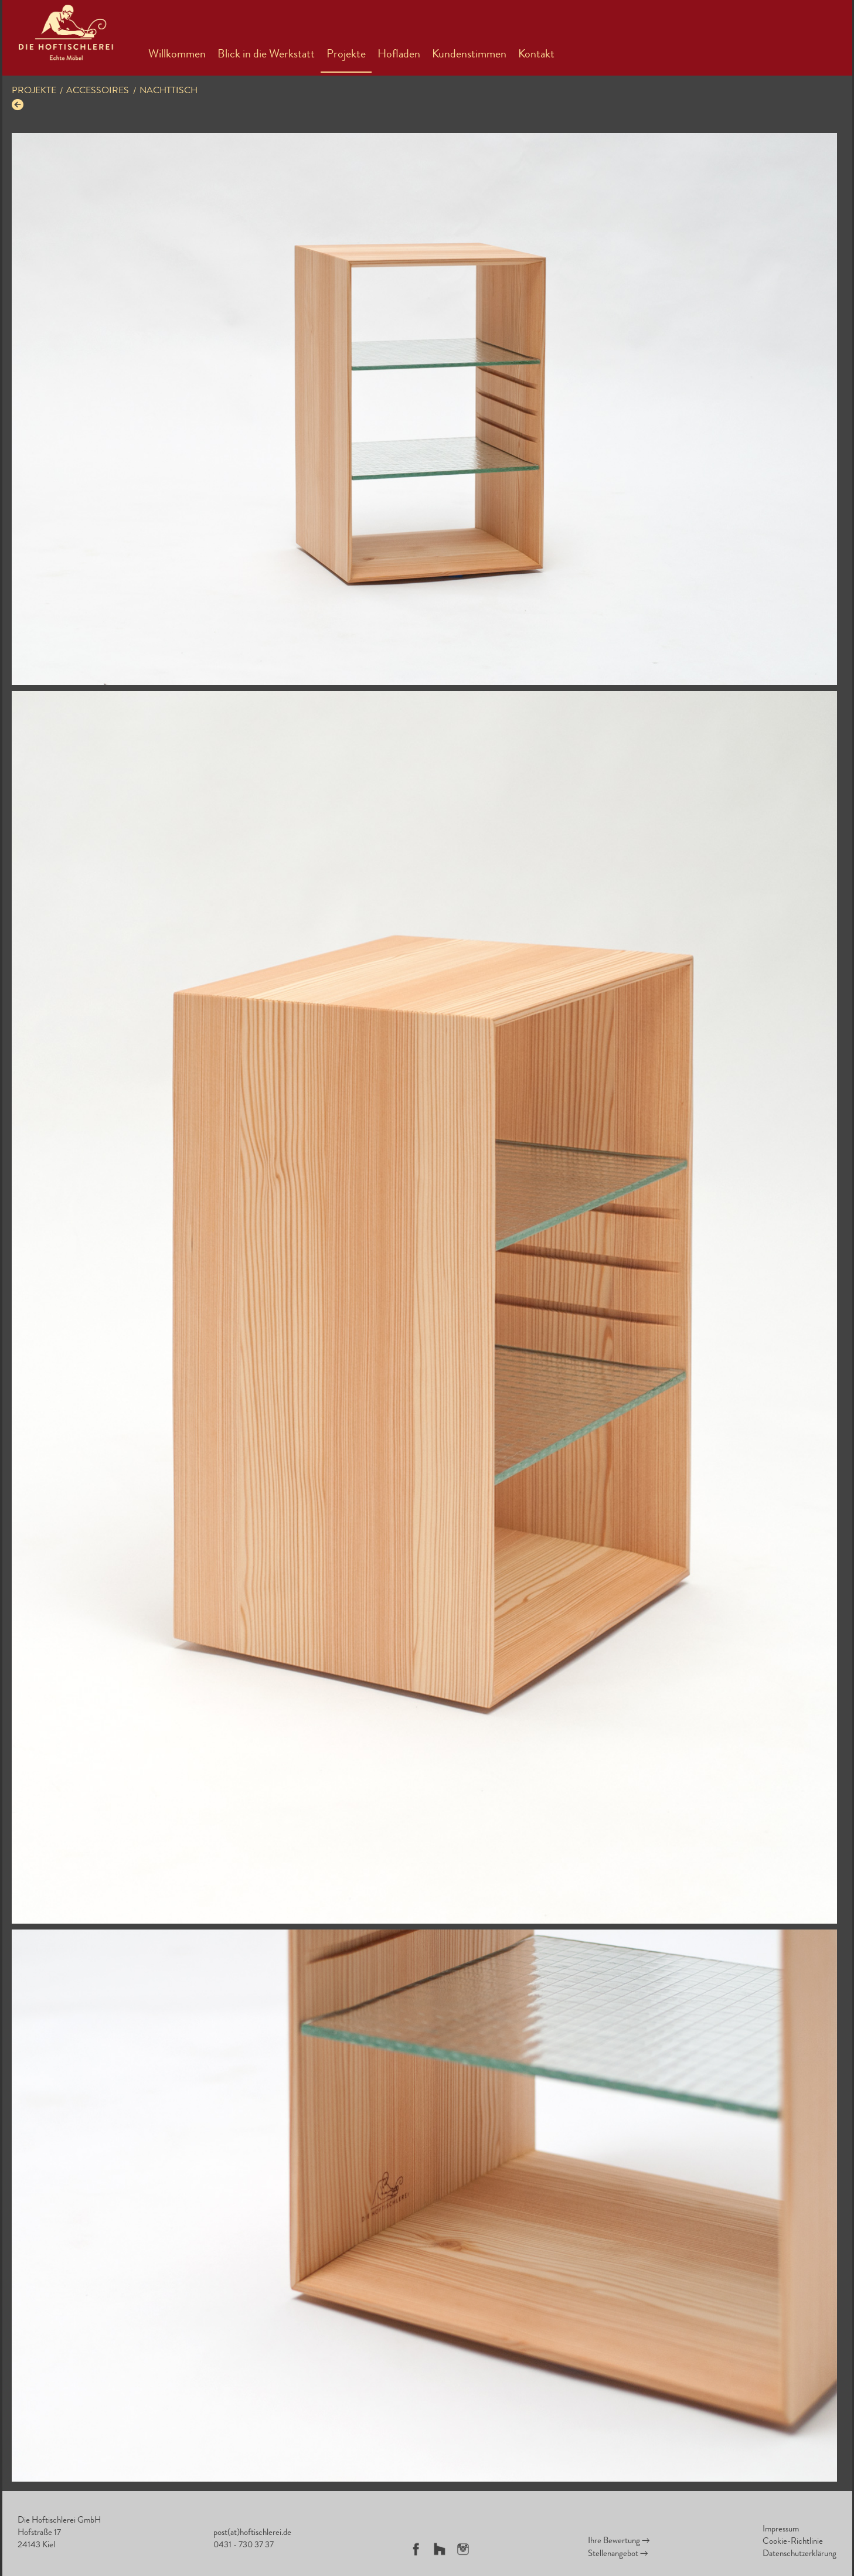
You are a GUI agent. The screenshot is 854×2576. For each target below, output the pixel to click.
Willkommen (177, 55)
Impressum (781, 2530)
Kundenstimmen (469, 55)
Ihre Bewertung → (619, 2541)
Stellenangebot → (618, 2554)
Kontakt (536, 55)
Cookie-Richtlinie (793, 2542)
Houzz (439, 2549)
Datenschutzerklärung (799, 2554)
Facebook (416, 2549)
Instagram (463, 2549)
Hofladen (398, 55)
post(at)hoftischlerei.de (252, 2533)
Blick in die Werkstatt (266, 55)
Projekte (346, 55)
